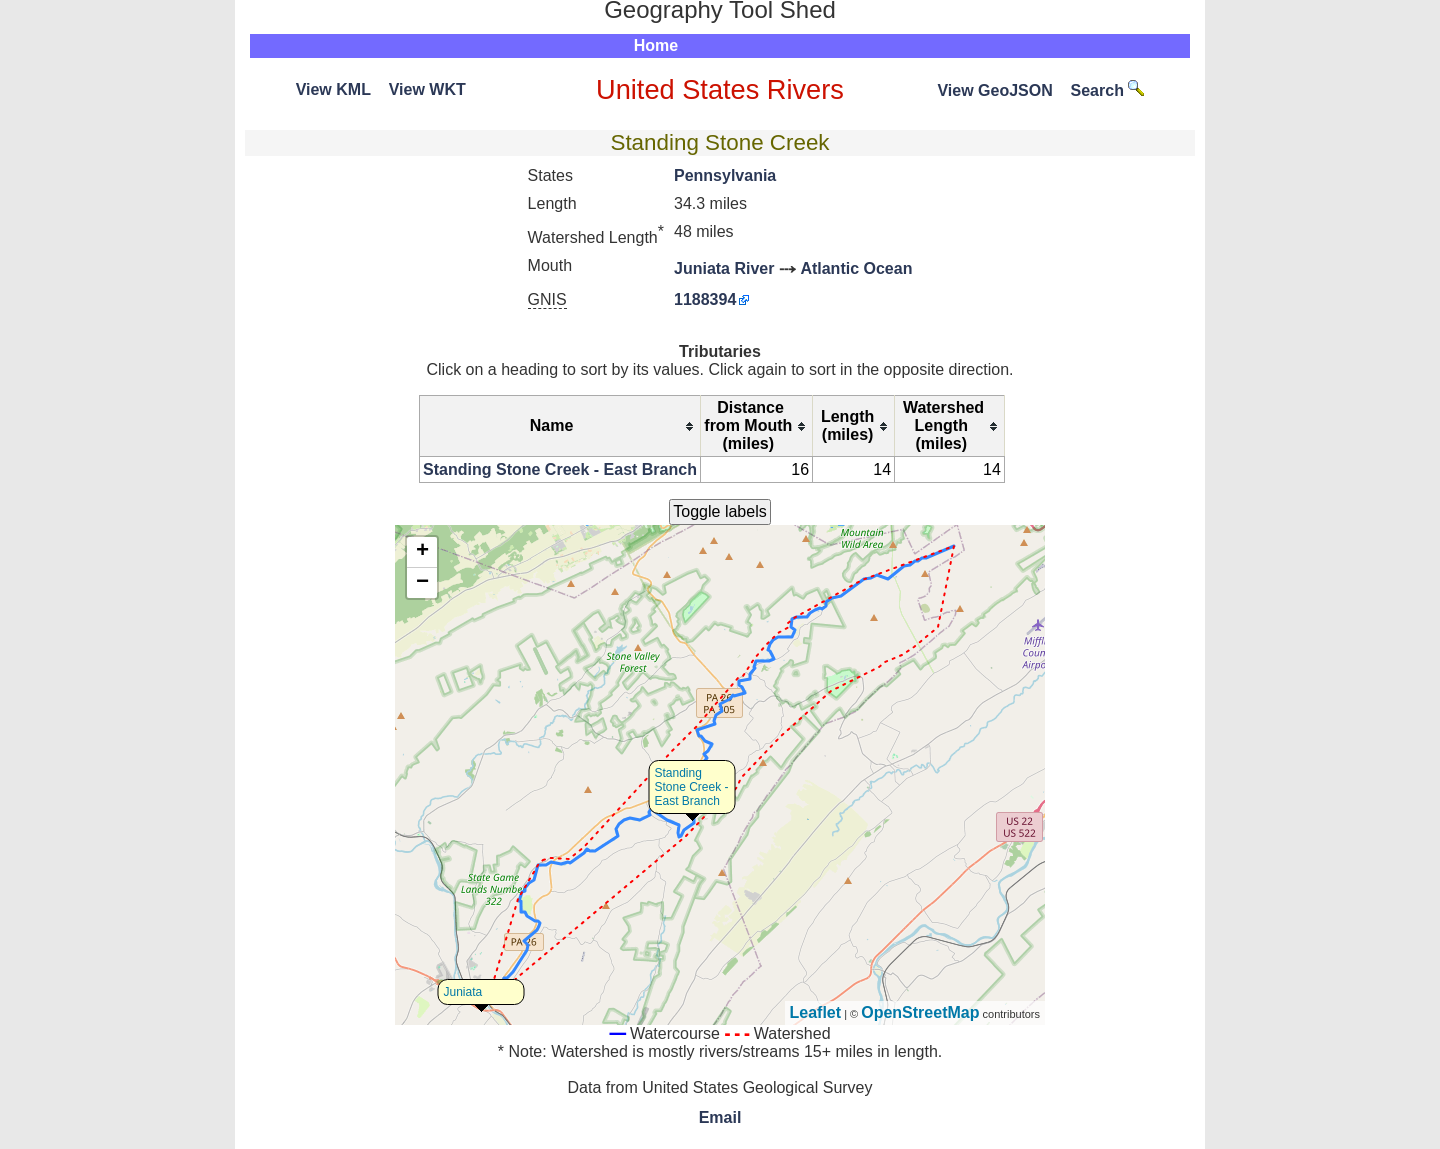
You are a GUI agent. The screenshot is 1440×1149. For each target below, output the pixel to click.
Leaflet (816, 1012)
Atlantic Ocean (856, 268)
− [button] (422, 583)
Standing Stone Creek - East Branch (560, 469)
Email (720, 1117)
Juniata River (724, 268)
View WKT (427, 89)
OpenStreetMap (920, 1012)
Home (656, 45)
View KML (333, 89)
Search (1108, 90)
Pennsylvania (725, 175)
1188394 (705, 299)
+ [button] (422, 552)
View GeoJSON (994, 90)
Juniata (463, 992)
